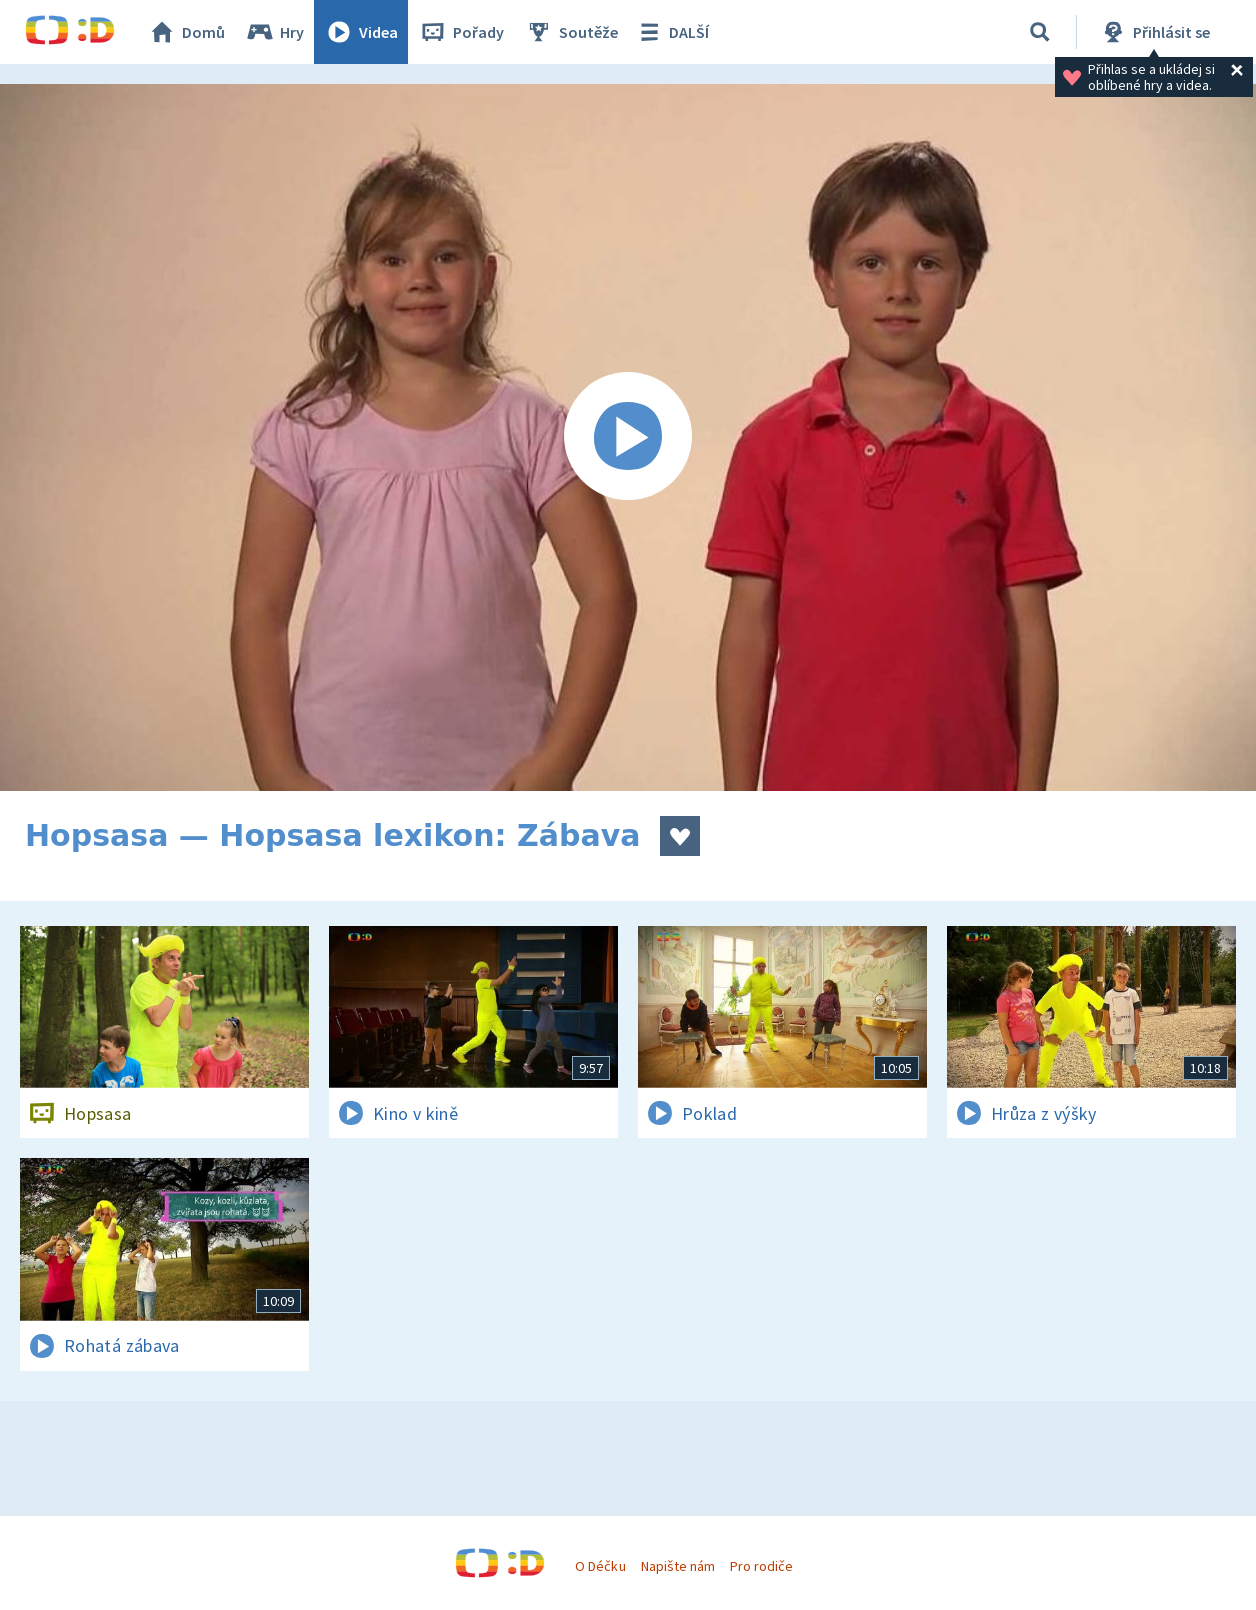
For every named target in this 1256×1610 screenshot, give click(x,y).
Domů (186, 32)
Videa (361, 32)
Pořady (461, 32)
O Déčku (600, 1566)
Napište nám (678, 1566)
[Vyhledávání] (1040, 32)
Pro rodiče (761, 1566)
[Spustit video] (628, 437)
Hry (274, 32)
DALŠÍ (671, 32)
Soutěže (571, 32)
